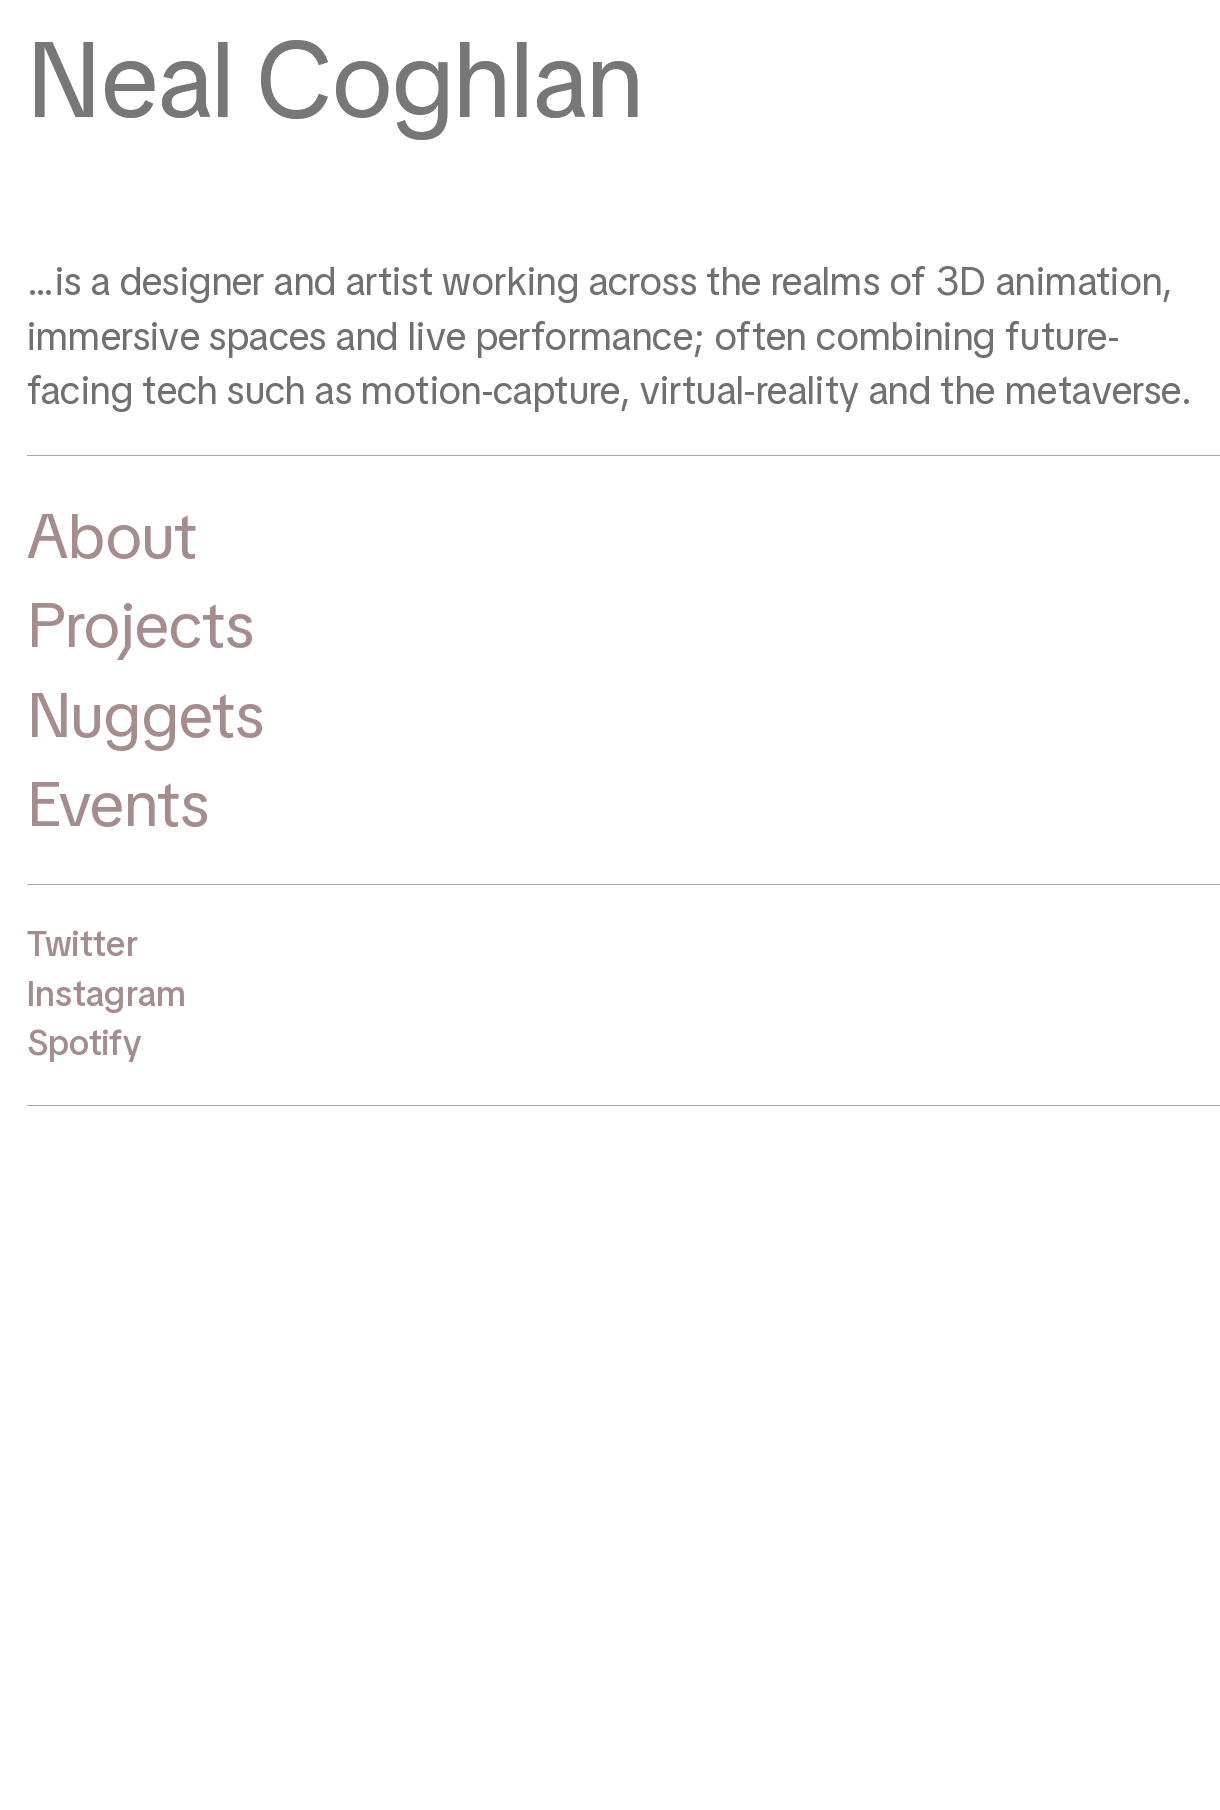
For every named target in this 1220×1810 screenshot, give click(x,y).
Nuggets (145, 714)
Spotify (84, 1043)
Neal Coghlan (335, 80)
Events (118, 803)
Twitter (82, 944)
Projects (141, 624)
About (112, 535)
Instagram (107, 994)
